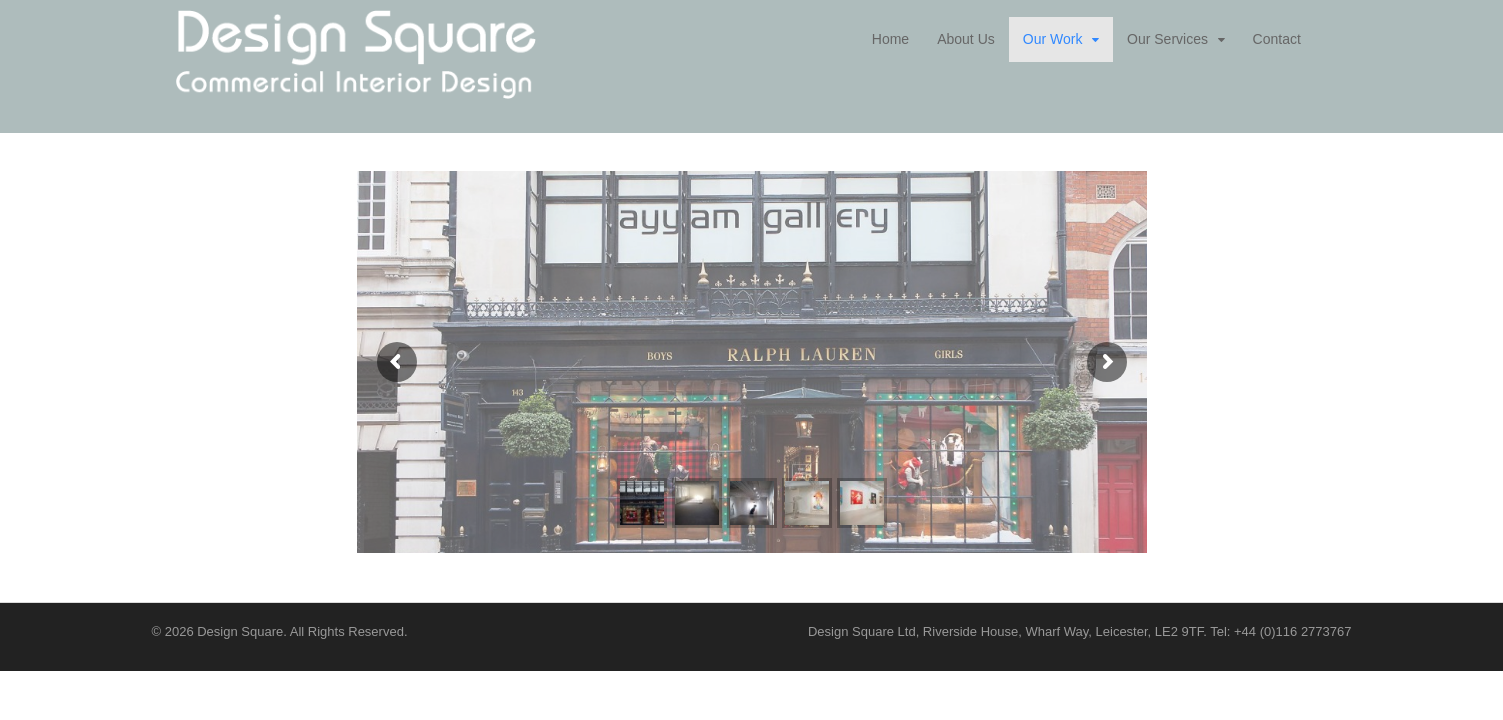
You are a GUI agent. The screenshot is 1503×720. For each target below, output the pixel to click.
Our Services (1167, 39)
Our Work (1053, 39)
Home (890, 39)
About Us (966, 39)
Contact (1277, 39)
